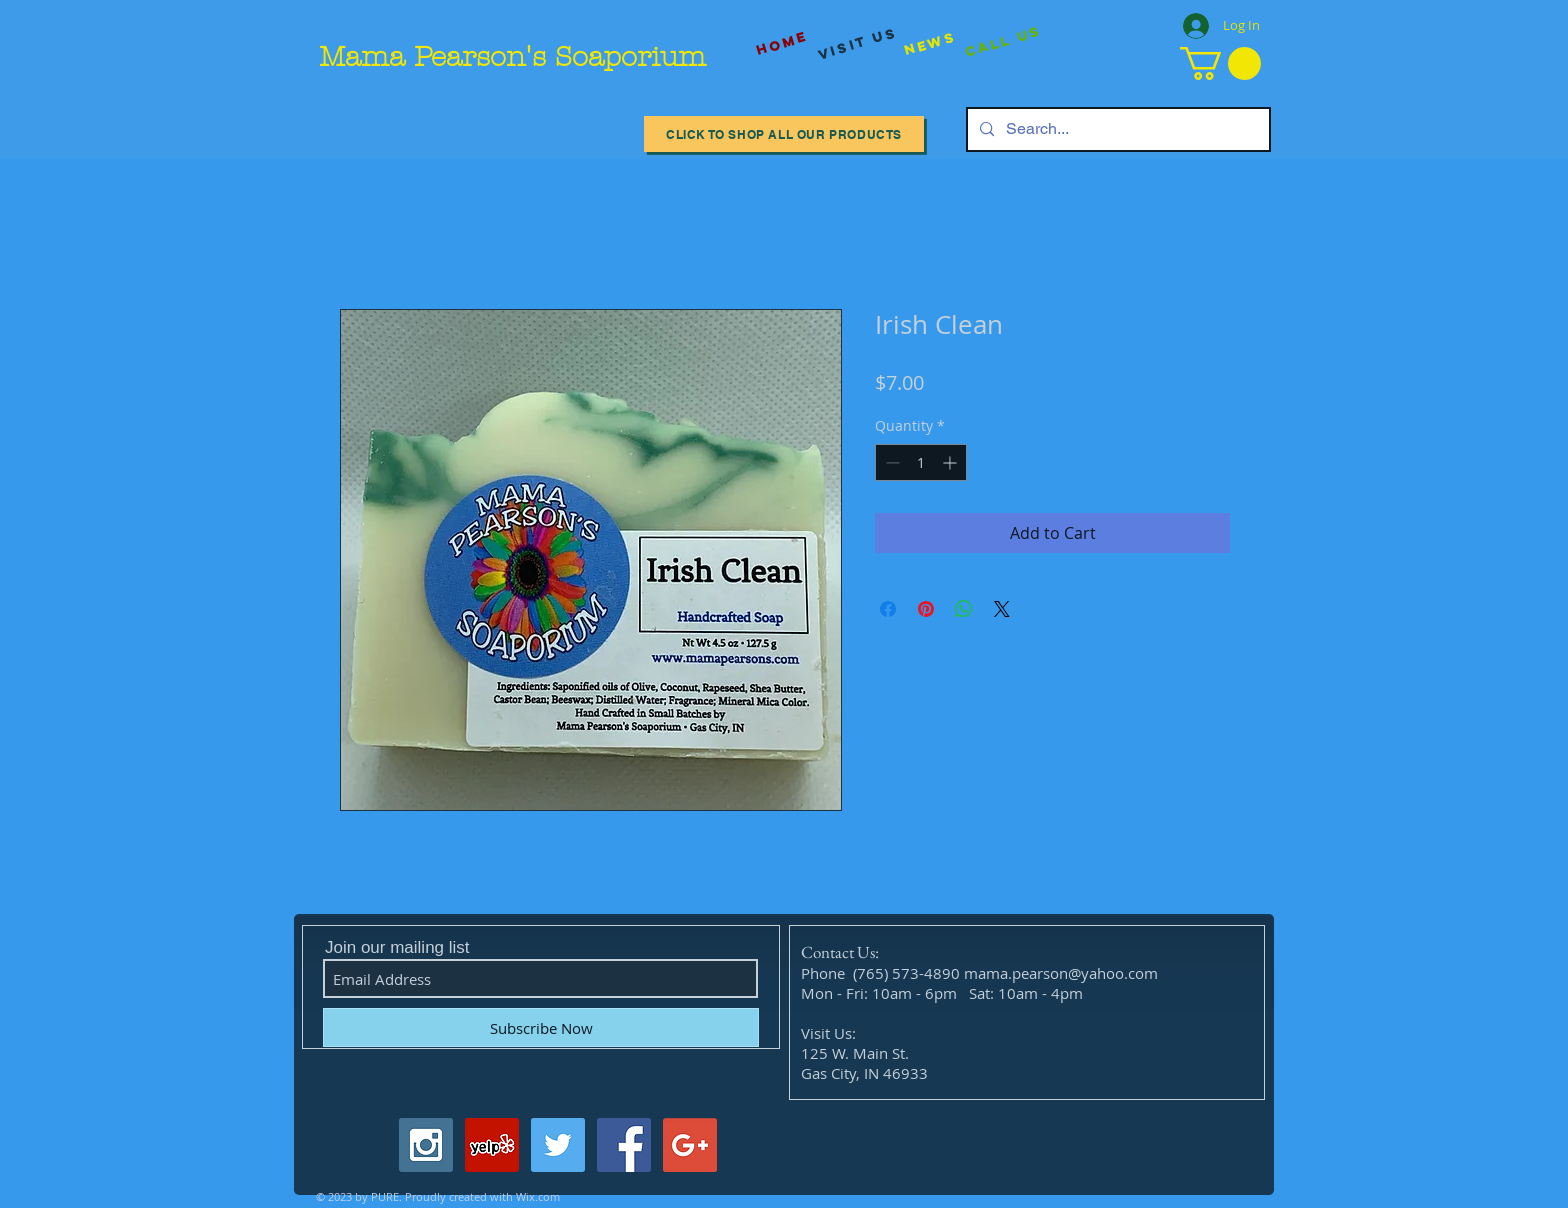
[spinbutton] (921, 462)
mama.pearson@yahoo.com (1061, 973)
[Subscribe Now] (541, 1027)
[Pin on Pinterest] (926, 609)
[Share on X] (1002, 609)
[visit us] (858, 44)
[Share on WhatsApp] (964, 609)
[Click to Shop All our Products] (784, 134)
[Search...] (1116, 129)
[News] (930, 43)
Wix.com (538, 1196)
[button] (1220, 63)
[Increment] (951, 462)
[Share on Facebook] (888, 609)
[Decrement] (890, 462)
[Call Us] (1003, 42)
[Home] (782, 43)
